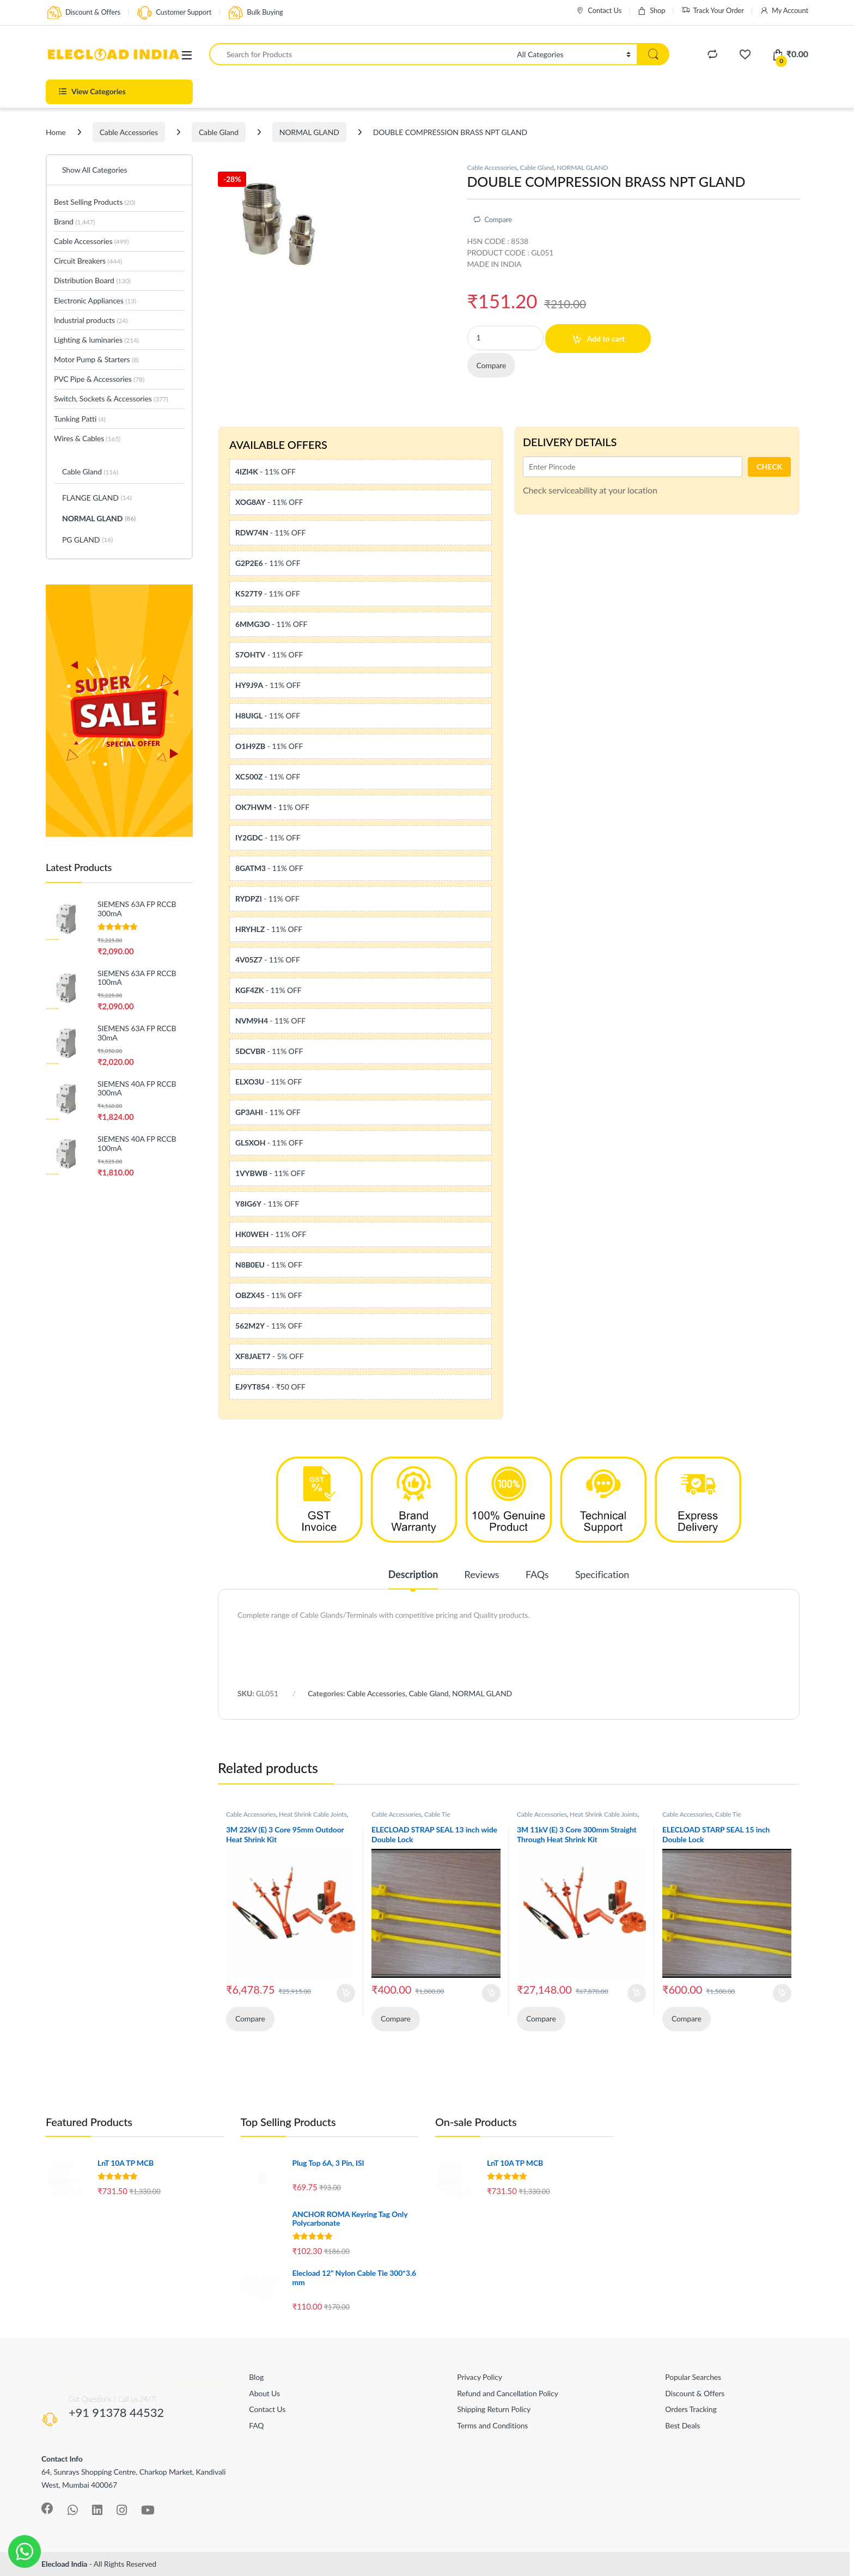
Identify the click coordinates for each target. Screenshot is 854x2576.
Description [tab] (413, 1574)
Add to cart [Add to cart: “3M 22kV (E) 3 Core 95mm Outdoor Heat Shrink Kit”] (346, 1993)
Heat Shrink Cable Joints (313, 1814)
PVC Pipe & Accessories (99, 378)
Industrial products (90, 320)
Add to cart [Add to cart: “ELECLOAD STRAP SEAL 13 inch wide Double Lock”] (491, 1993)
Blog (256, 2377)
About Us (264, 2393)
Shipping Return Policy (493, 2409)
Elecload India (64, 2563)
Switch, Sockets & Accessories (111, 398)
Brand (74, 221)
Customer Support (173, 12)
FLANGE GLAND (96, 498)
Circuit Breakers (88, 260)
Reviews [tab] (482, 1574)
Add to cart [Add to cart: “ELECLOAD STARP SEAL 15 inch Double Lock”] (782, 1993)
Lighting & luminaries (96, 339)
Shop (651, 11)
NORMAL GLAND (309, 132)
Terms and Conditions (492, 2425)
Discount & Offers (83, 12)
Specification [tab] (602, 1574)
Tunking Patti (80, 418)
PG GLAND (87, 540)
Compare (498, 219)
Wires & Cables (87, 438)
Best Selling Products (94, 201)
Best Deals (682, 2425)
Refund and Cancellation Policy (507, 2393)
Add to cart (606, 338)
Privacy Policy (479, 2377)
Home (56, 132)
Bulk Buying (255, 12)
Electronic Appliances (95, 300)
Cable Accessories (129, 132)
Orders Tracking (690, 2409)
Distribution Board (92, 280)
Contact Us (598, 11)
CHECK (769, 466)
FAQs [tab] (537, 1574)
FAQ (256, 2425)
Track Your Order (712, 11)
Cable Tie (437, 1814)
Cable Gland (219, 132)
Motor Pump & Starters (96, 359)
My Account (784, 11)
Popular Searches (693, 2377)
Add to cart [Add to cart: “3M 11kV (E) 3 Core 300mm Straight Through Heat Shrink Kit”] (636, 1993)
